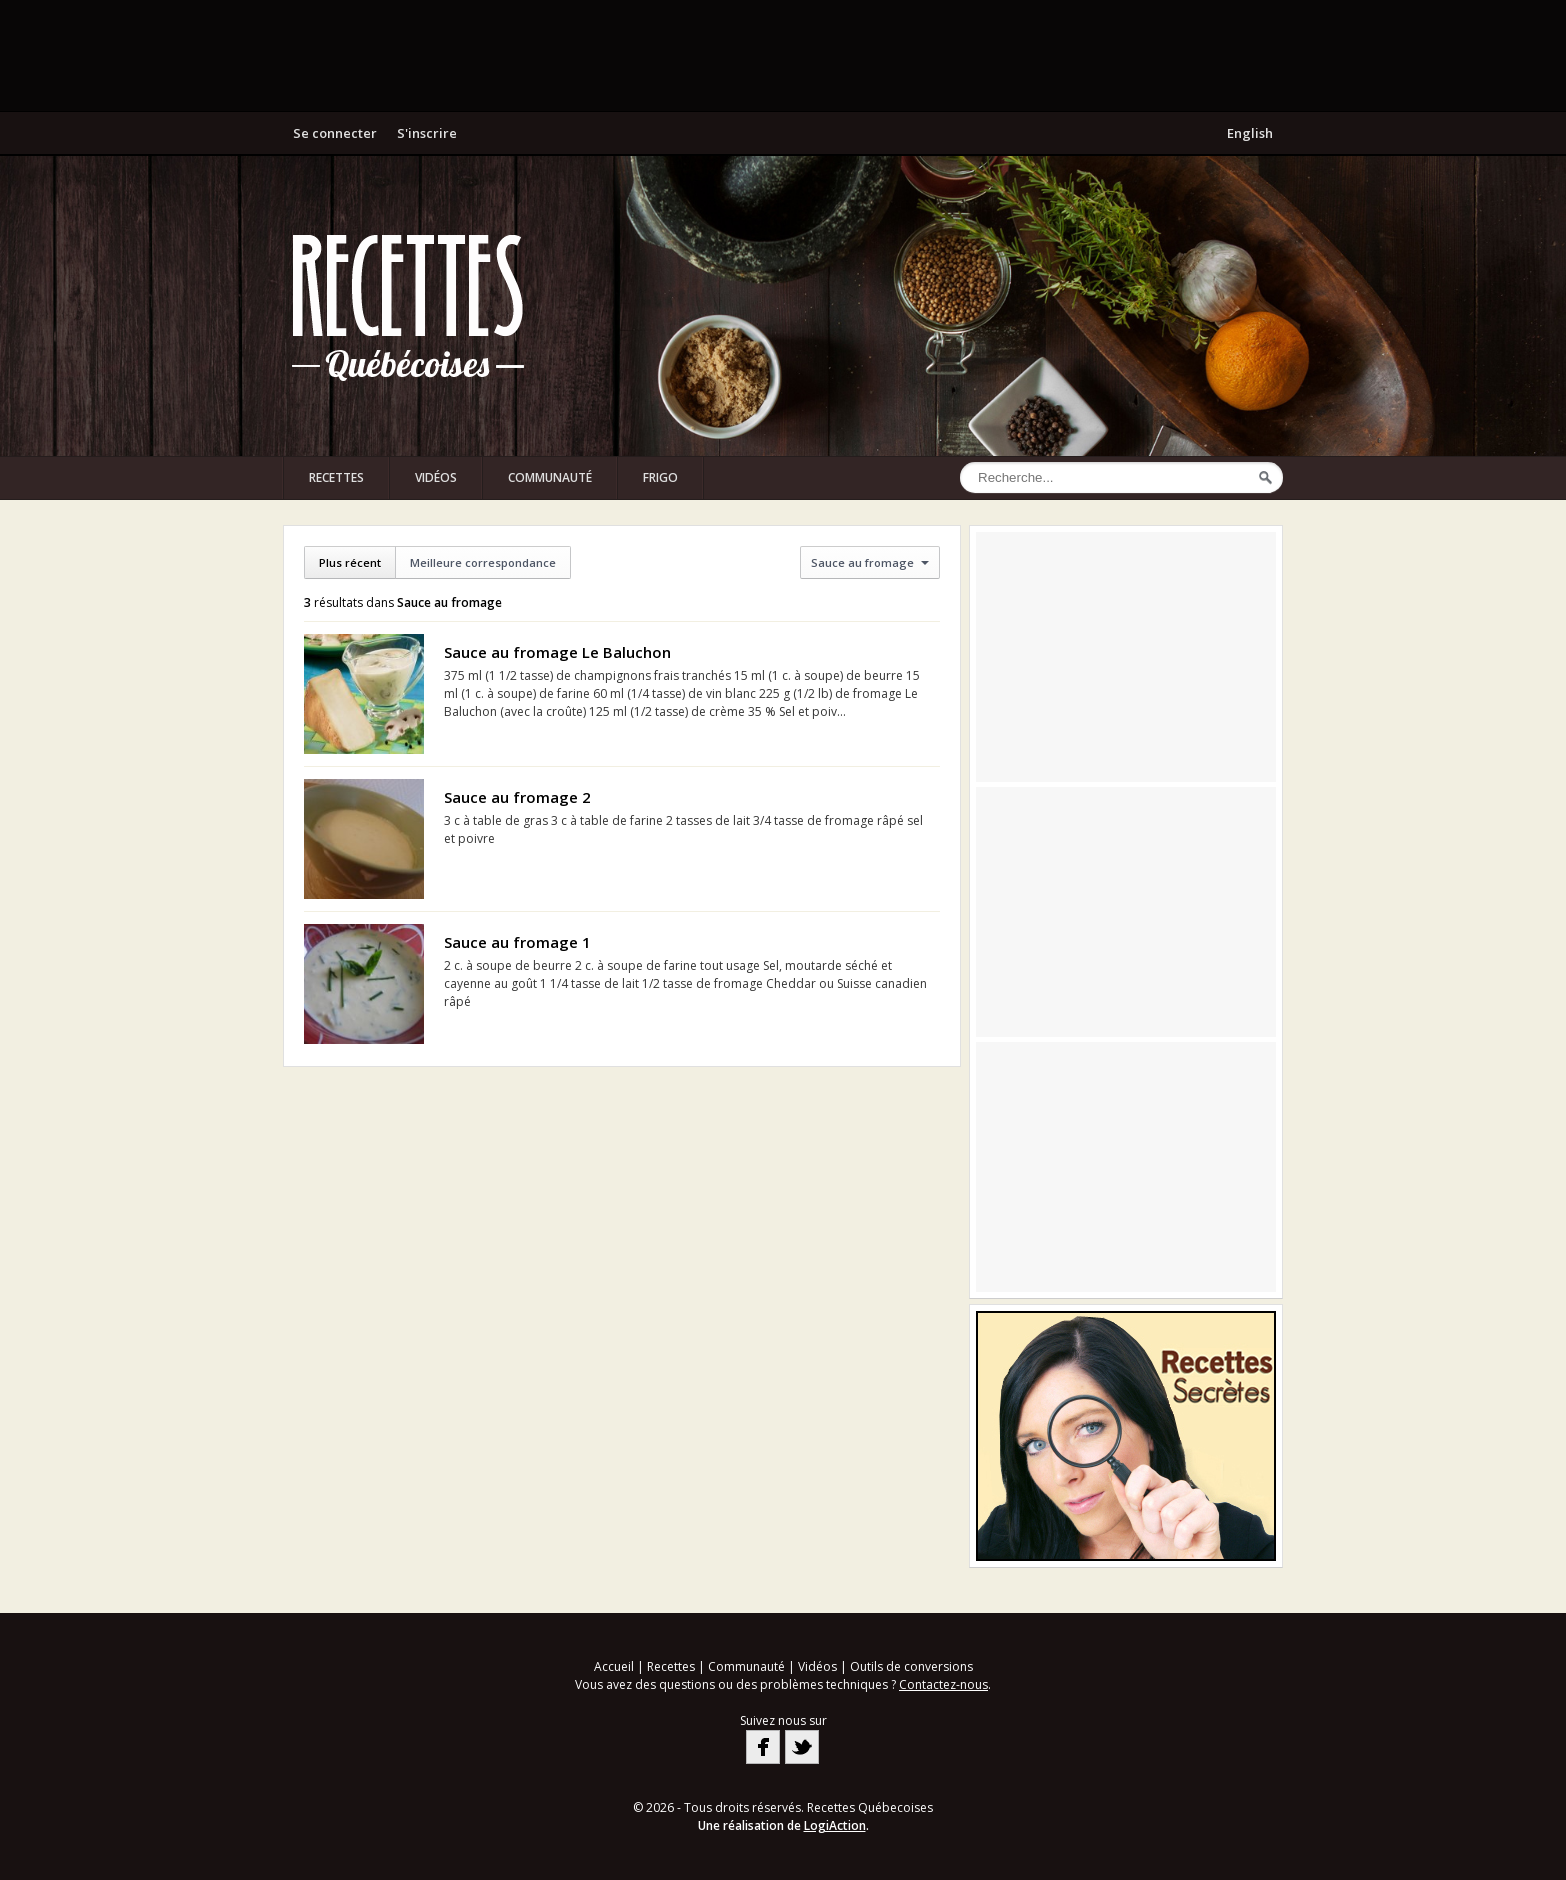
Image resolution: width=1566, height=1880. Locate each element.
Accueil (614, 1666)
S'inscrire (427, 133)
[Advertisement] (783, 55)
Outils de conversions (911, 1666)
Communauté (550, 477)
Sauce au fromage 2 (517, 797)
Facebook (763, 1747)
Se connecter (335, 133)
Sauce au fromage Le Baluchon (557, 652)
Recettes (336, 477)
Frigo (660, 477)
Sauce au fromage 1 (517, 942)
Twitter (802, 1747)
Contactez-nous (943, 1684)
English (1250, 133)
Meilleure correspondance (483, 562)
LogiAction (835, 1825)
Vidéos (436, 477)
